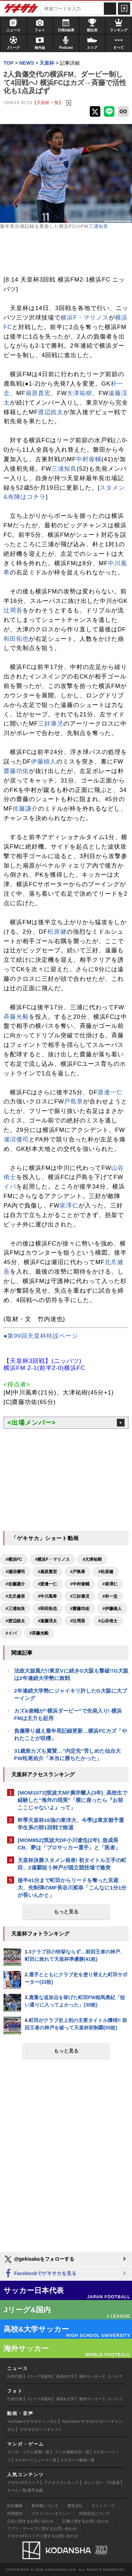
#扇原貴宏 (47, 1571)
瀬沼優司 (16, 1139)
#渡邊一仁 (47, 1584)
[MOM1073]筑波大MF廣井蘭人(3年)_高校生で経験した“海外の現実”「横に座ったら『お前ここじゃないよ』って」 (72, 1800)
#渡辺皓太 (15, 1620)
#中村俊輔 (79, 1584)
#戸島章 (77, 1571)
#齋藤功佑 (79, 1608)
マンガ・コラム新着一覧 (28, 2452)
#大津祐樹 (92, 1559)
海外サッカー (90, 2376)
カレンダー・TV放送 (102, 2482)
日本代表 (15, 2376)
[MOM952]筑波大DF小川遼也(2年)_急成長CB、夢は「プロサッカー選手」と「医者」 (69, 1843)
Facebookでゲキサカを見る (40, 2273)
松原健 (57, 931)
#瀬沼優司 (15, 1571)
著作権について (44, 2506)
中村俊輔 (88, 459)
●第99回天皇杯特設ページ (41, 1336)
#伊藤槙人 (112, 1608)
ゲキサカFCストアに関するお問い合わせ (42, 2536)
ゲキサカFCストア (23, 2482)
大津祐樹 (79, 393)
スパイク (114, 2376)
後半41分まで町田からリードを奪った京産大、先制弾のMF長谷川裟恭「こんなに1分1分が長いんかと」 (72, 1887)
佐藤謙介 (25, 808)
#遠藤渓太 (47, 1620)
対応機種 (15, 2506)
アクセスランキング (61, 2482)
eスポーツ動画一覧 (77, 2460)
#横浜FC (14, 1559)
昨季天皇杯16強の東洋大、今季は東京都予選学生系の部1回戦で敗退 (71, 1823)
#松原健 (105, 1571)
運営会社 (75, 2506)
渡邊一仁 (110, 1092)
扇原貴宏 (38, 393)
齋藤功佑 (16, 771)
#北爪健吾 (15, 1596)
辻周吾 (13, 610)
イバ (10, 1186)
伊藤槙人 (43, 761)
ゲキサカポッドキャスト (41, 2429)
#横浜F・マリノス (52, 1559)
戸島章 (73, 1101)
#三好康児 (79, 1596)
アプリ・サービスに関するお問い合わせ (42, 2528)
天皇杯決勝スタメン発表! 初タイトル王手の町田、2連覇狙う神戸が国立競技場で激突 (72, 1863)
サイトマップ (103, 2506)
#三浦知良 (15, 1608)
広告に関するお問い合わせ (30, 2521)
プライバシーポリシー (50, 2513)
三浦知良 (98, 226)
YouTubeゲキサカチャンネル (32, 2421)
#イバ (11, 1633)
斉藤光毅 (16, 1016)
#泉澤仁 (110, 1584)
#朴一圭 (110, 1596)
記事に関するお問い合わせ (85, 2521)
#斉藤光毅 (39, 1633)
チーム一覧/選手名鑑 (25, 2490)
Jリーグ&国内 (39, 2376)
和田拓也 (16, 639)
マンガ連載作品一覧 (72, 2452)
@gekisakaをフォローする (39, 2259)
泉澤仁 (68, 1205)
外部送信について (94, 2513)
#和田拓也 (47, 1608)
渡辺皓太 (50, 412)
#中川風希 (47, 1596)
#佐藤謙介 (15, 1584)
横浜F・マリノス (85, 317)
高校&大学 (65, 2376)
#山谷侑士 (108, 1620)
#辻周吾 (77, 1620)
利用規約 (15, 2513)
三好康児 (50, 723)
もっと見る (66, 1911)
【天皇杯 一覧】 (47, 102)
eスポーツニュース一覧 (36, 2460)
